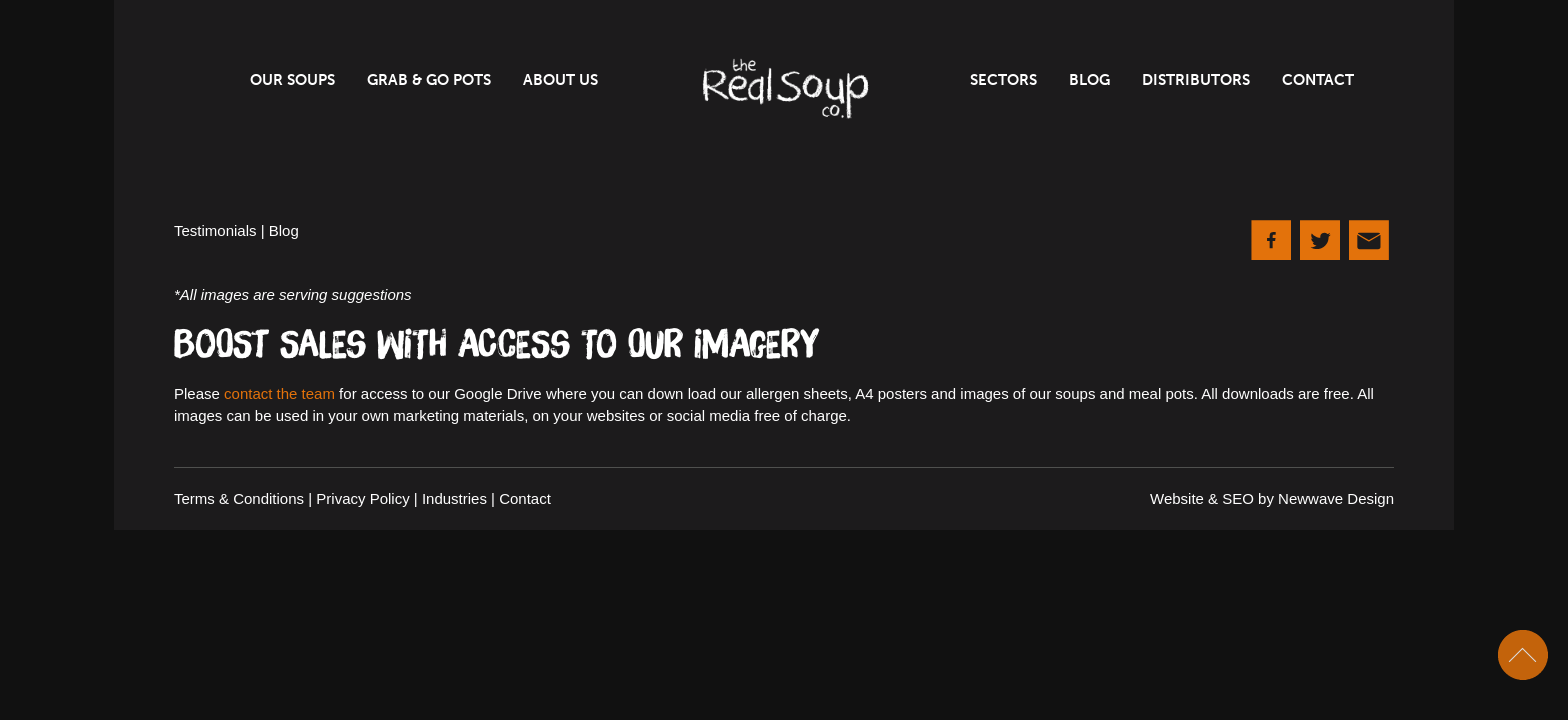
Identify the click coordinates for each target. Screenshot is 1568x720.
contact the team (279, 393)
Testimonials (215, 230)
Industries (454, 498)
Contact (1318, 80)
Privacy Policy (362, 498)
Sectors (1003, 80)
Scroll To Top (1523, 655)
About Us (560, 80)
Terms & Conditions (239, 498)
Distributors (1196, 80)
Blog (1089, 80)
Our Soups (292, 80)
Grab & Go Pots (429, 80)
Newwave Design (1336, 498)
